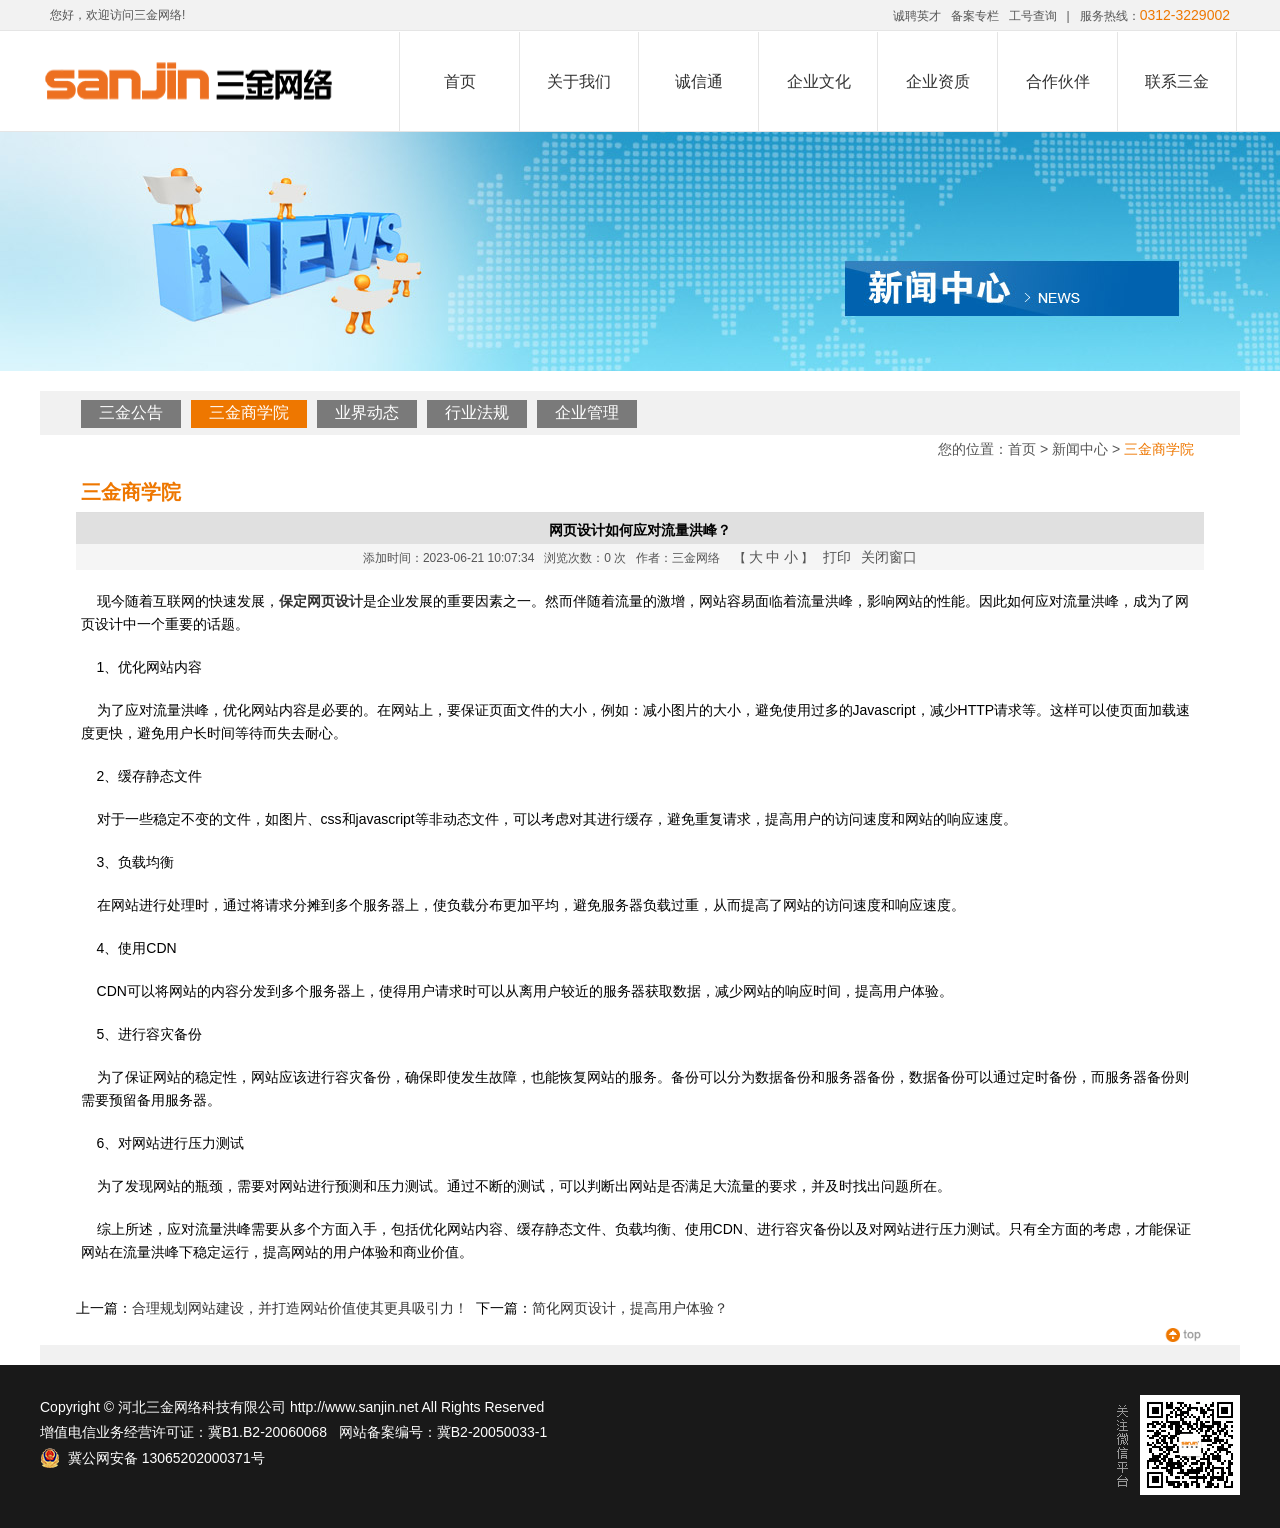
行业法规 (477, 412)
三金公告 (131, 412)
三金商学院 (249, 412)
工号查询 (1033, 16)
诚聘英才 (917, 16)
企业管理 (587, 412)
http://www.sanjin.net (354, 1407)
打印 (837, 557)
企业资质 (938, 81)
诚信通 (699, 81)
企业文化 (819, 81)
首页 (460, 81)
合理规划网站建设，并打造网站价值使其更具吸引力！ (300, 1308)
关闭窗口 (889, 557)
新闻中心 (1080, 449)
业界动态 (367, 412)
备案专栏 (975, 16)
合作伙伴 (1058, 81)
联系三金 (1177, 81)
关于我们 (579, 81)
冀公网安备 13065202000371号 (152, 1458)
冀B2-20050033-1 (492, 1432)
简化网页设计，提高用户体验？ (630, 1308)
